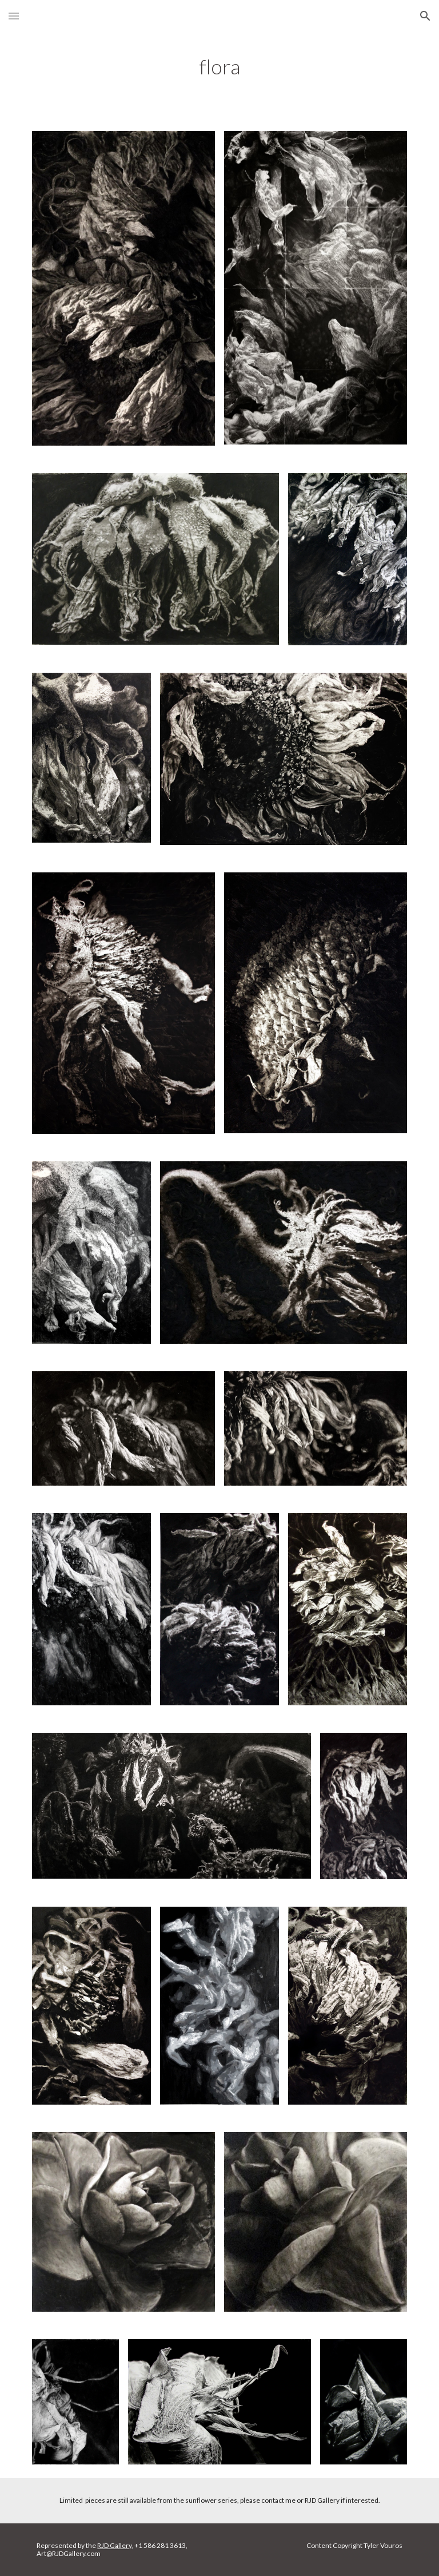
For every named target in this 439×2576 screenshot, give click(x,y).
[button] (13, 15)
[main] (219, 66)
